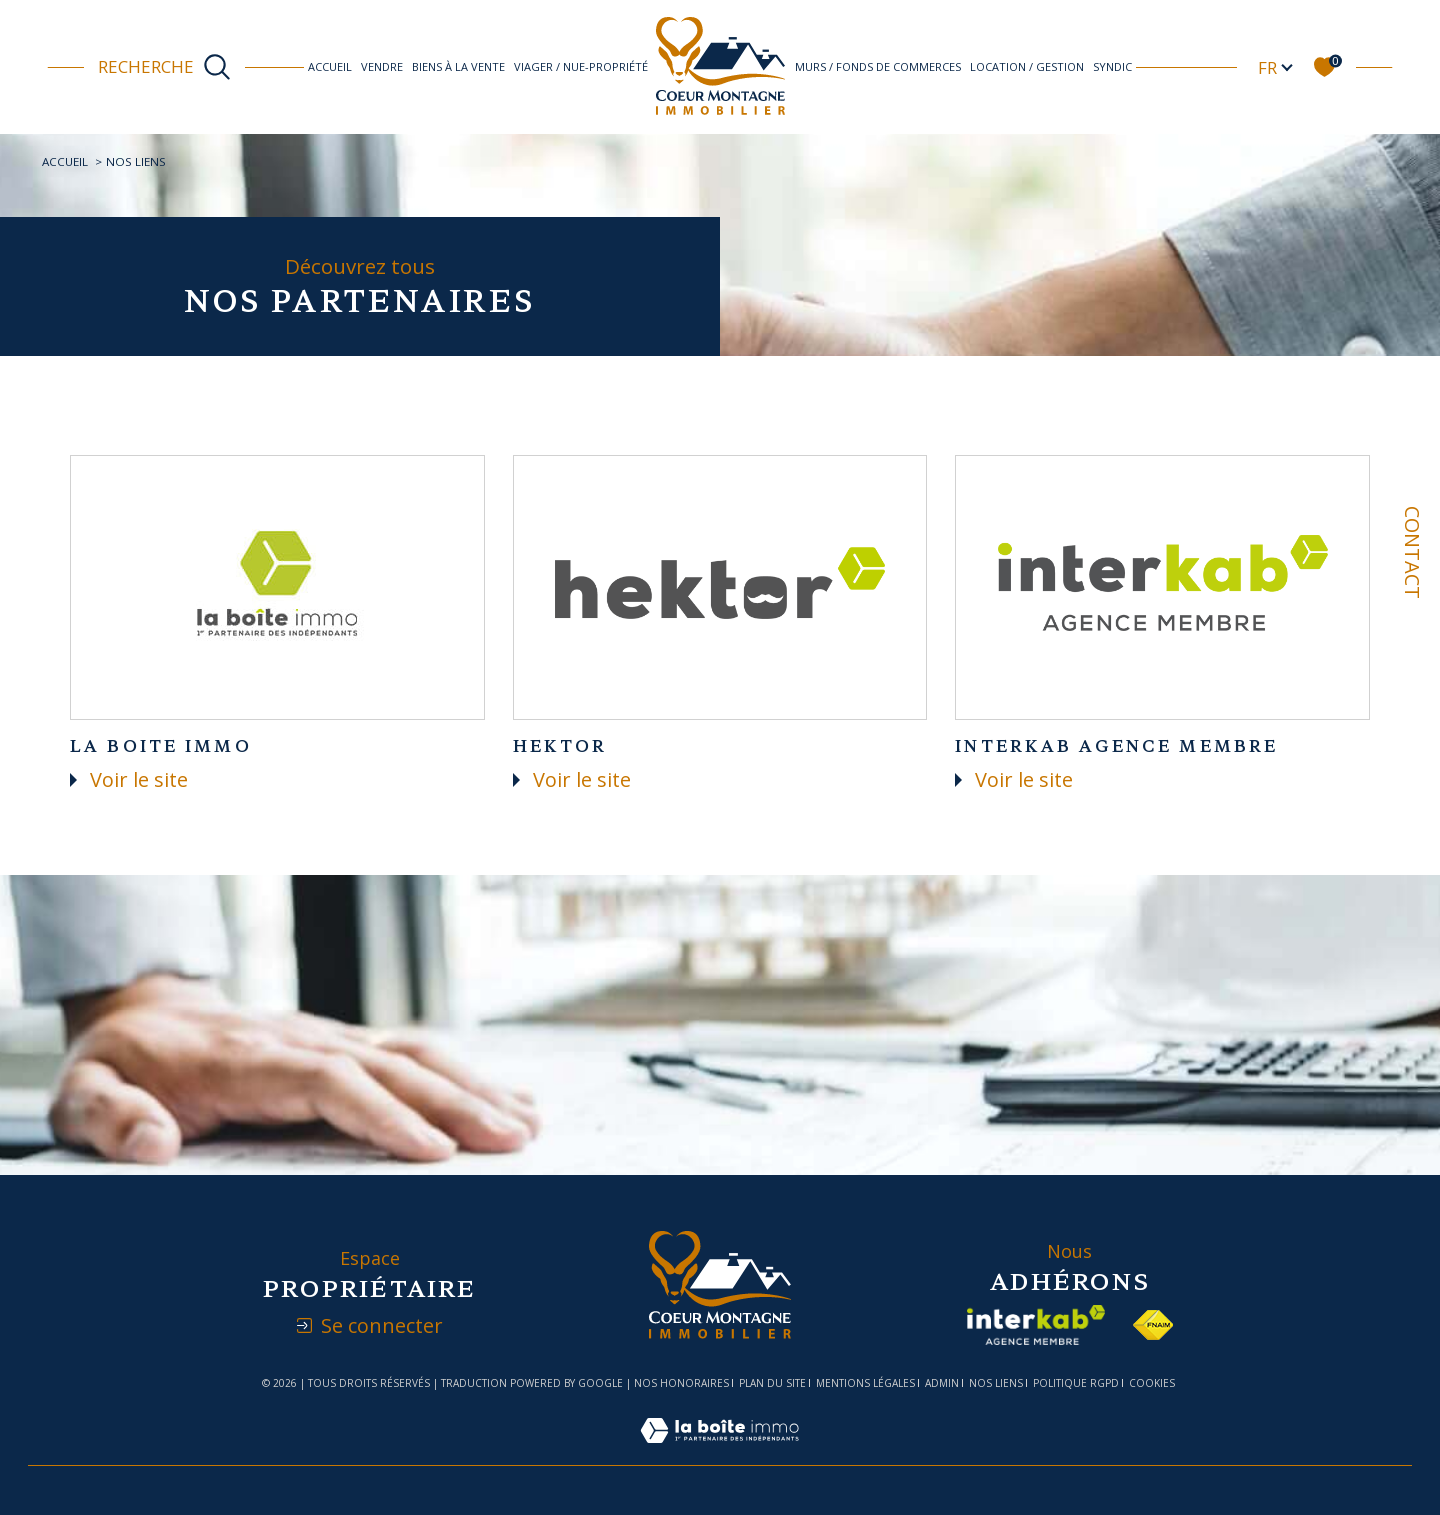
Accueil (330, 66)
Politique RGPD (1076, 1383)
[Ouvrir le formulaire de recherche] (164, 67)
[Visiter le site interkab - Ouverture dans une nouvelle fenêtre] (1036, 1325)
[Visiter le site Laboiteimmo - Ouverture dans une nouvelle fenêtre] (719, 1451)
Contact (1412, 552)
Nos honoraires (681, 1383)
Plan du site (772, 1383)
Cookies (1152, 1384)
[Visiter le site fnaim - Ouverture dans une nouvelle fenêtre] (1153, 1325)
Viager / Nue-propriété (581, 66)
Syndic (1112, 66)
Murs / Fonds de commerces (878, 66)
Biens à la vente (458, 66)
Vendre (382, 66)
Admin (942, 1383)
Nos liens (996, 1383)
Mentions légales (865, 1383)
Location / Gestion (1027, 66)
